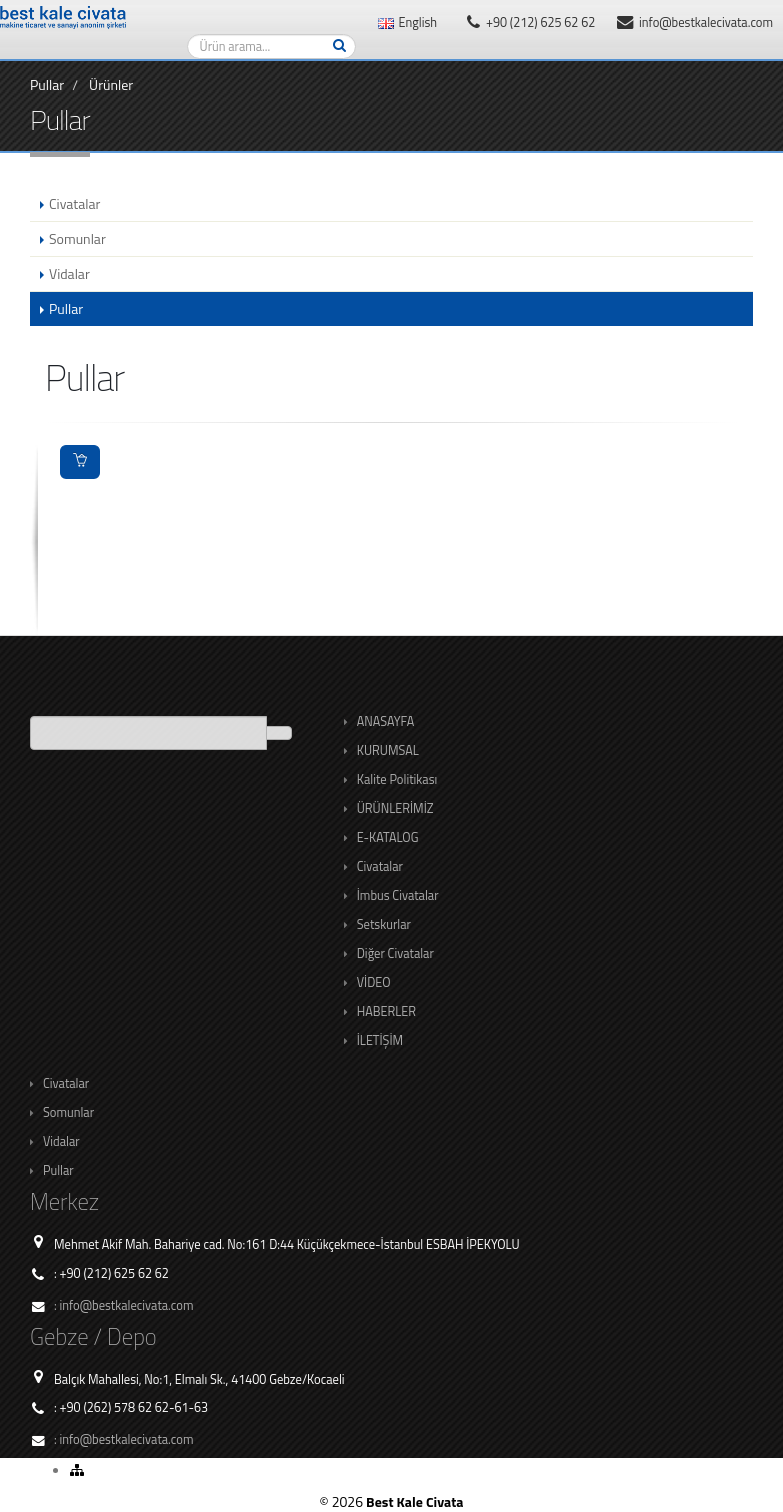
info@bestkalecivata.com (695, 22)
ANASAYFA (386, 721)
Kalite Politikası (397, 779)
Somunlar (68, 1112)
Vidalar (61, 1141)
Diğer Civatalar (395, 953)
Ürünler (111, 84)
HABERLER (386, 1011)
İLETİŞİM (380, 1040)
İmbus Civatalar (398, 895)
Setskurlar (384, 924)
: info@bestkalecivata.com (123, 1305)
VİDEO (374, 982)
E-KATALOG (388, 837)
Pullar (47, 84)
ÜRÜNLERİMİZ (395, 808)
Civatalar (380, 866)
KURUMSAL (388, 750)
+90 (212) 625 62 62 (531, 22)
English (407, 22)
